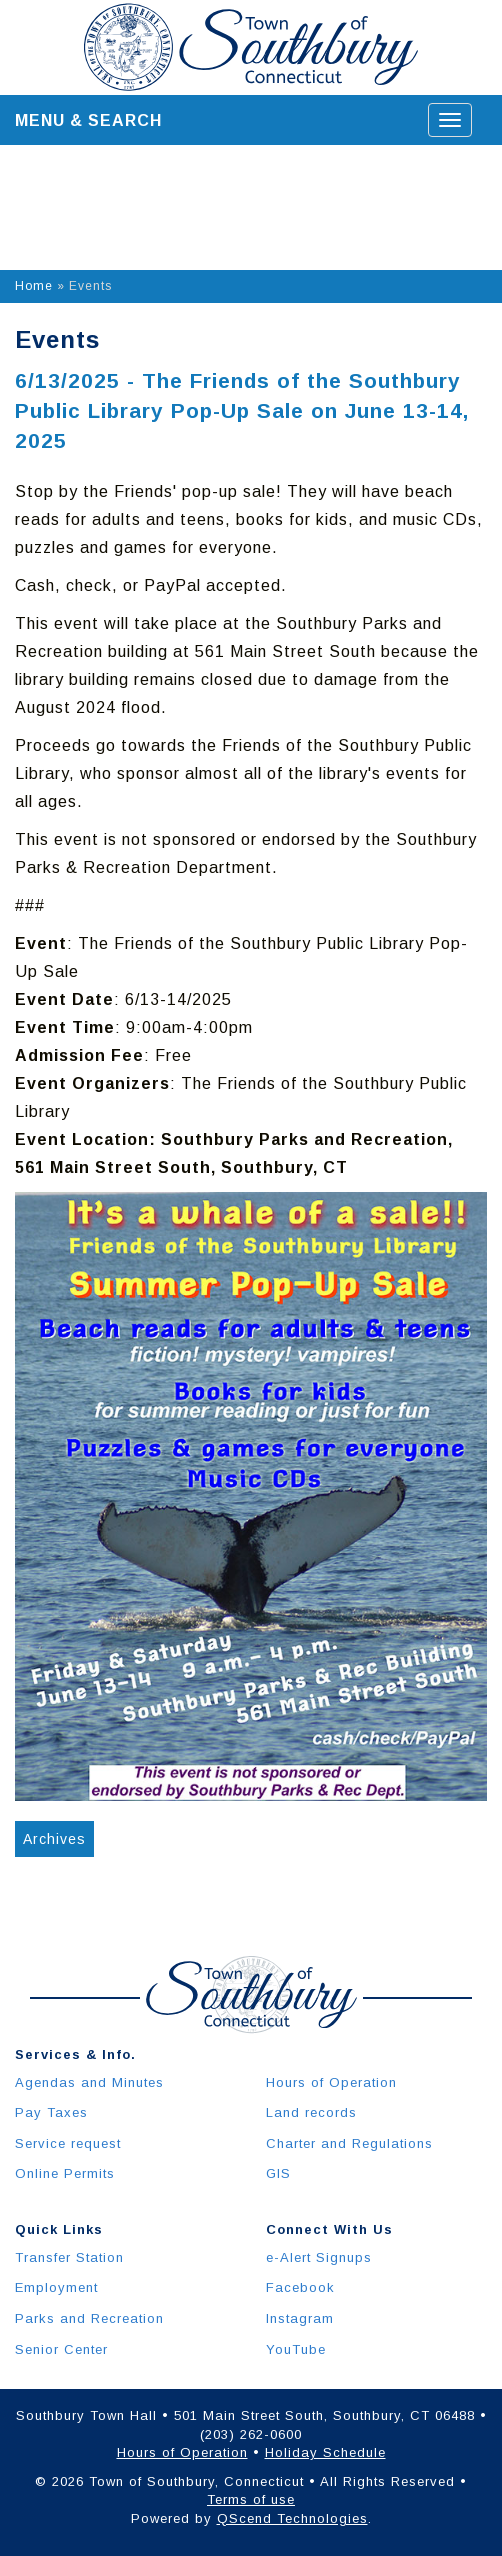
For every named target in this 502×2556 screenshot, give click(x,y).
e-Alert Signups (319, 2257)
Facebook (300, 2287)
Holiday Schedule (325, 2452)
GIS (278, 2173)
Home (34, 286)
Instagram (300, 2318)
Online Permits (65, 2173)
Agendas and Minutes (89, 2082)
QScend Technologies (292, 2518)
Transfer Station (69, 2257)
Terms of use (251, 2499)
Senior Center (61, 2349)
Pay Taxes (51, 2112)
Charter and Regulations (349, 2143)
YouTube (296, 2349)
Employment (56, 2287)
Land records (311, 2112)
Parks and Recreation (89, 2318)
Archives (54, 1839)
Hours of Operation (331, 2082)
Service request (68, 2143)
